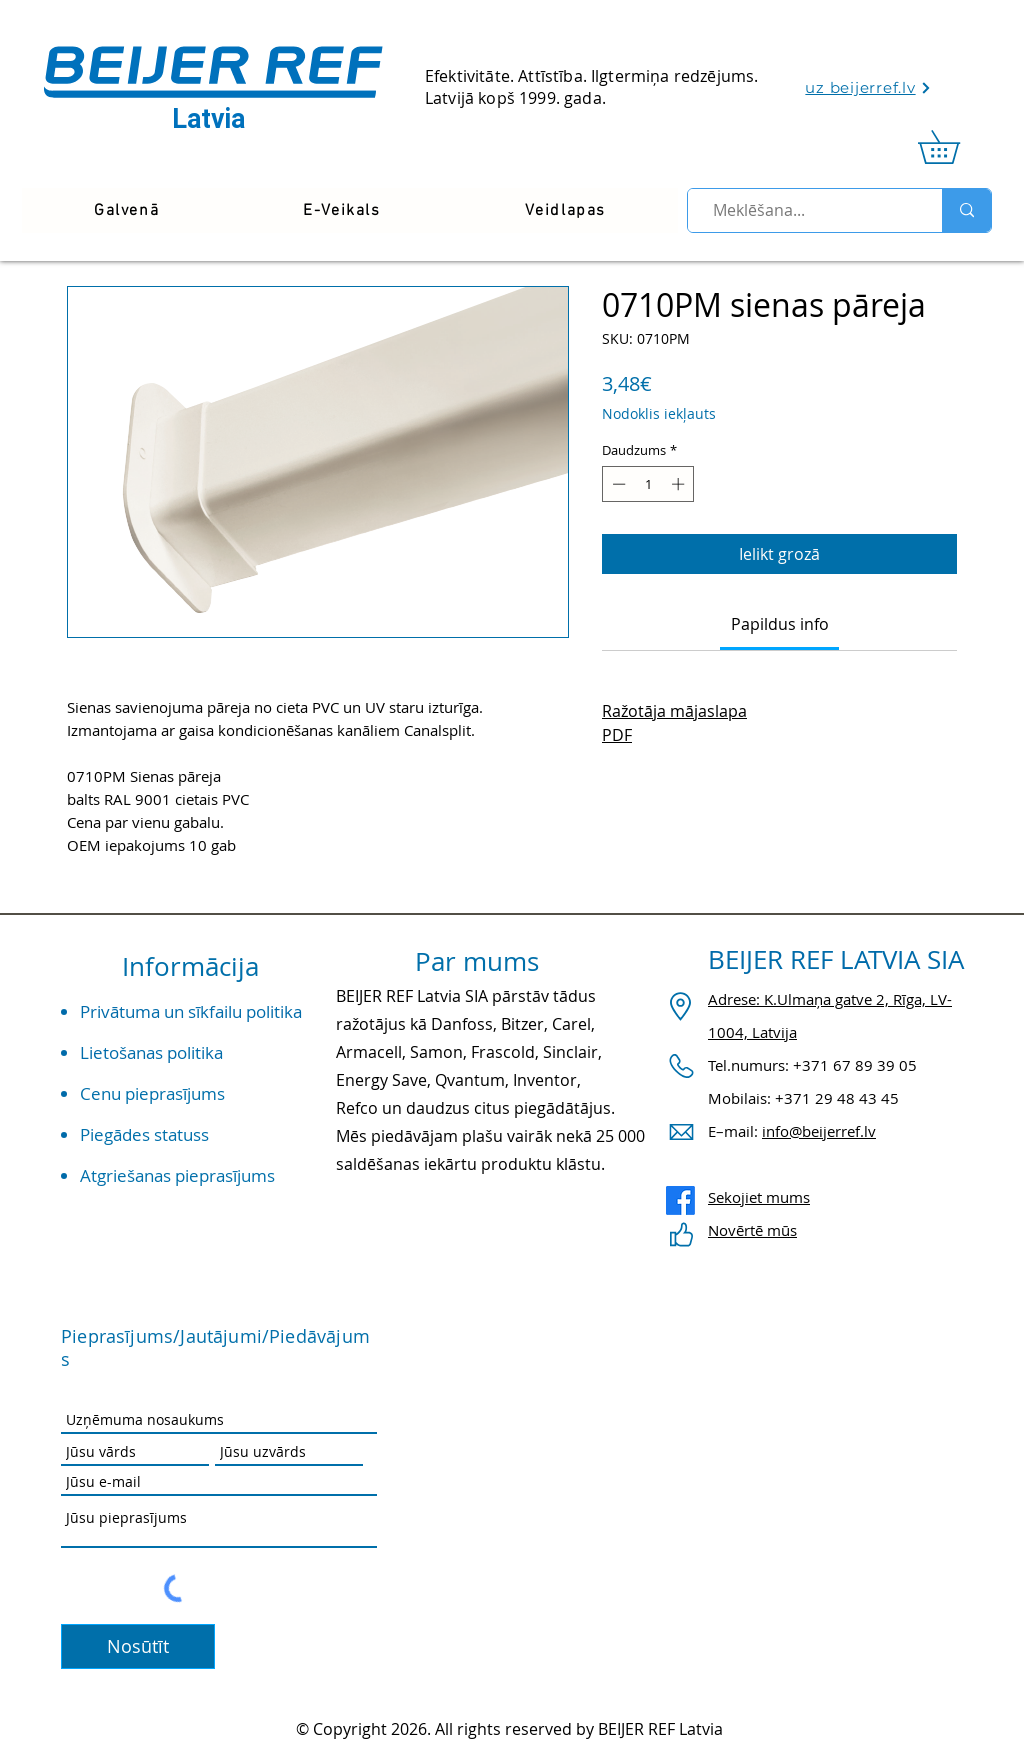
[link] (955, 147)
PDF (617, 735)
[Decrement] (617, 484)
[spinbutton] (648, 484)
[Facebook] (680, 1200)
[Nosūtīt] (138, 1646)
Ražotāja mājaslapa (674, 711)
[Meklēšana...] (806, 210)
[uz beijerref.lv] (868, 87)
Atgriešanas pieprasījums (177, 1175)
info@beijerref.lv (819, 1131)
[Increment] (680, 484)
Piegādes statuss (144, 1134)
